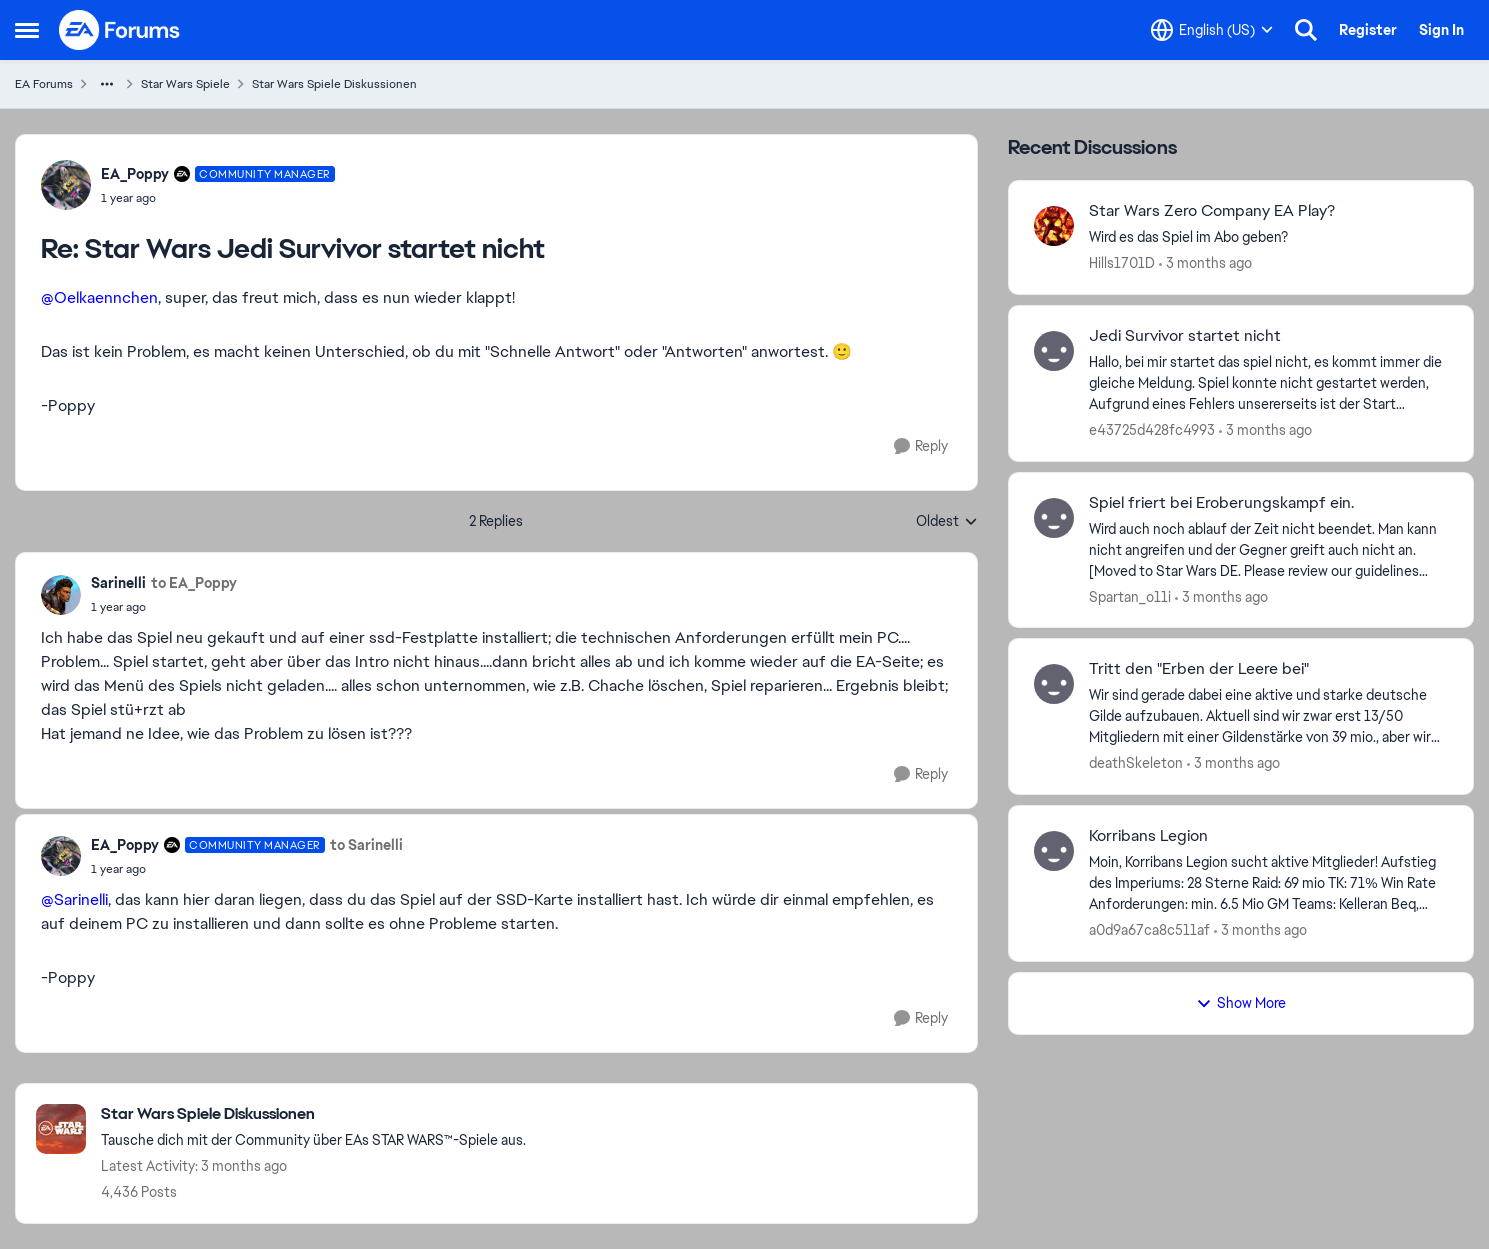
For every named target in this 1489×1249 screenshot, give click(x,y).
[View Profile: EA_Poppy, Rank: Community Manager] (66, 185)
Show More (1241, 1003)
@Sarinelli (74, 899)
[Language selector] (1212, 30)
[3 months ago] (1205, 263)
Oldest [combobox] (947, 522)
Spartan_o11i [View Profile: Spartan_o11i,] (1130, 596)
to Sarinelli (366, 845)
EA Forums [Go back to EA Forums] (44, 84)
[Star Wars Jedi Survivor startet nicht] (218, 198)
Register (1368, 30)
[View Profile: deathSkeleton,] (1054, 684)
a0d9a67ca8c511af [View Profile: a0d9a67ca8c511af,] (1149, 930)
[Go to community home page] (120, 30)
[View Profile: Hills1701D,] (1054, 226)
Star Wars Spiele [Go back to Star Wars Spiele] (185, 84)
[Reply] (921, 446)
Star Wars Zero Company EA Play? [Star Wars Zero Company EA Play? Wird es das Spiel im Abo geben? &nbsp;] (1212, 211)
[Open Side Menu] (27, 30)
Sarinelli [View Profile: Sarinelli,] (118, 583)
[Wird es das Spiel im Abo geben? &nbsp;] (1268, 237)
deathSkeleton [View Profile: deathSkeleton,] (1136, 763)
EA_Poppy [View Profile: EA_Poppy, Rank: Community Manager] (135, 174)
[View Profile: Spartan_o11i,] (1054, 518)
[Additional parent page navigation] (107, 84)
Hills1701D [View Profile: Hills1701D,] (1122, 263)
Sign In (1441, 30)
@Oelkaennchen (99, 297)
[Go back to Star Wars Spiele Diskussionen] (313, 1114)
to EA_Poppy (194, 583)
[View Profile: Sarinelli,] (61, 595)
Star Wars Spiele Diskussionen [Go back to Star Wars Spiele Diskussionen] (334, 84)
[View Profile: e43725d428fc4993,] (1054, 351)
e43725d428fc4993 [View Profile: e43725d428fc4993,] (1152, 430)
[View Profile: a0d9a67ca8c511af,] (1054, 851)
